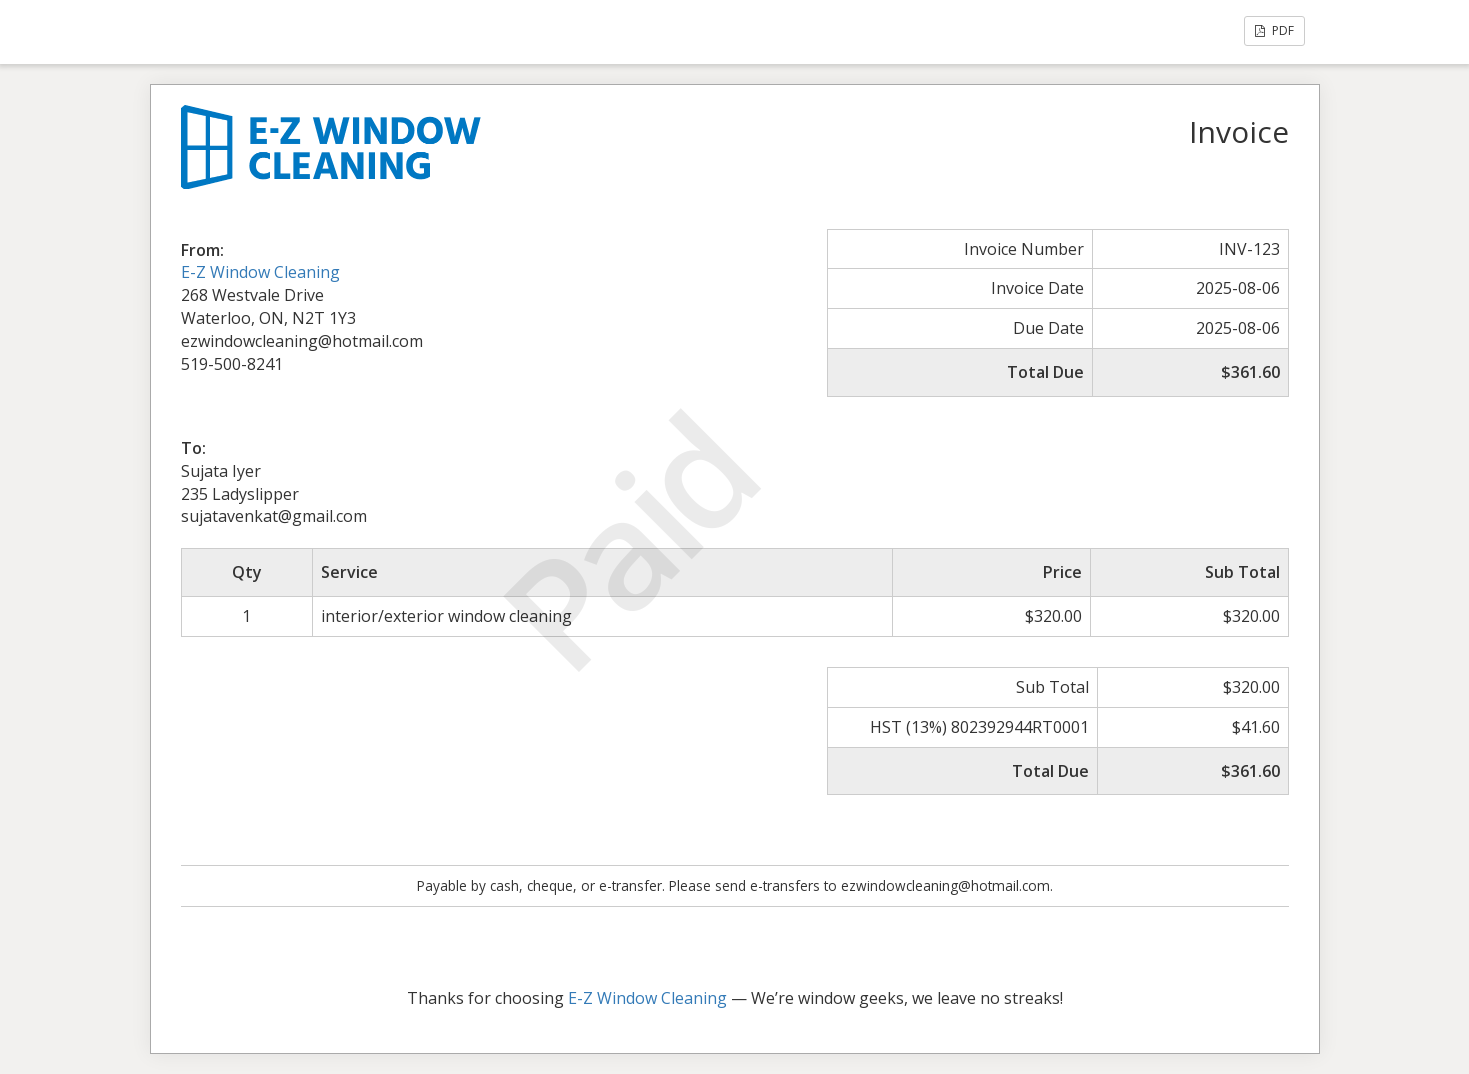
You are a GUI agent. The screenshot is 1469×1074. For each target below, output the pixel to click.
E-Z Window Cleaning (260, 272)
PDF (1274, 30)
